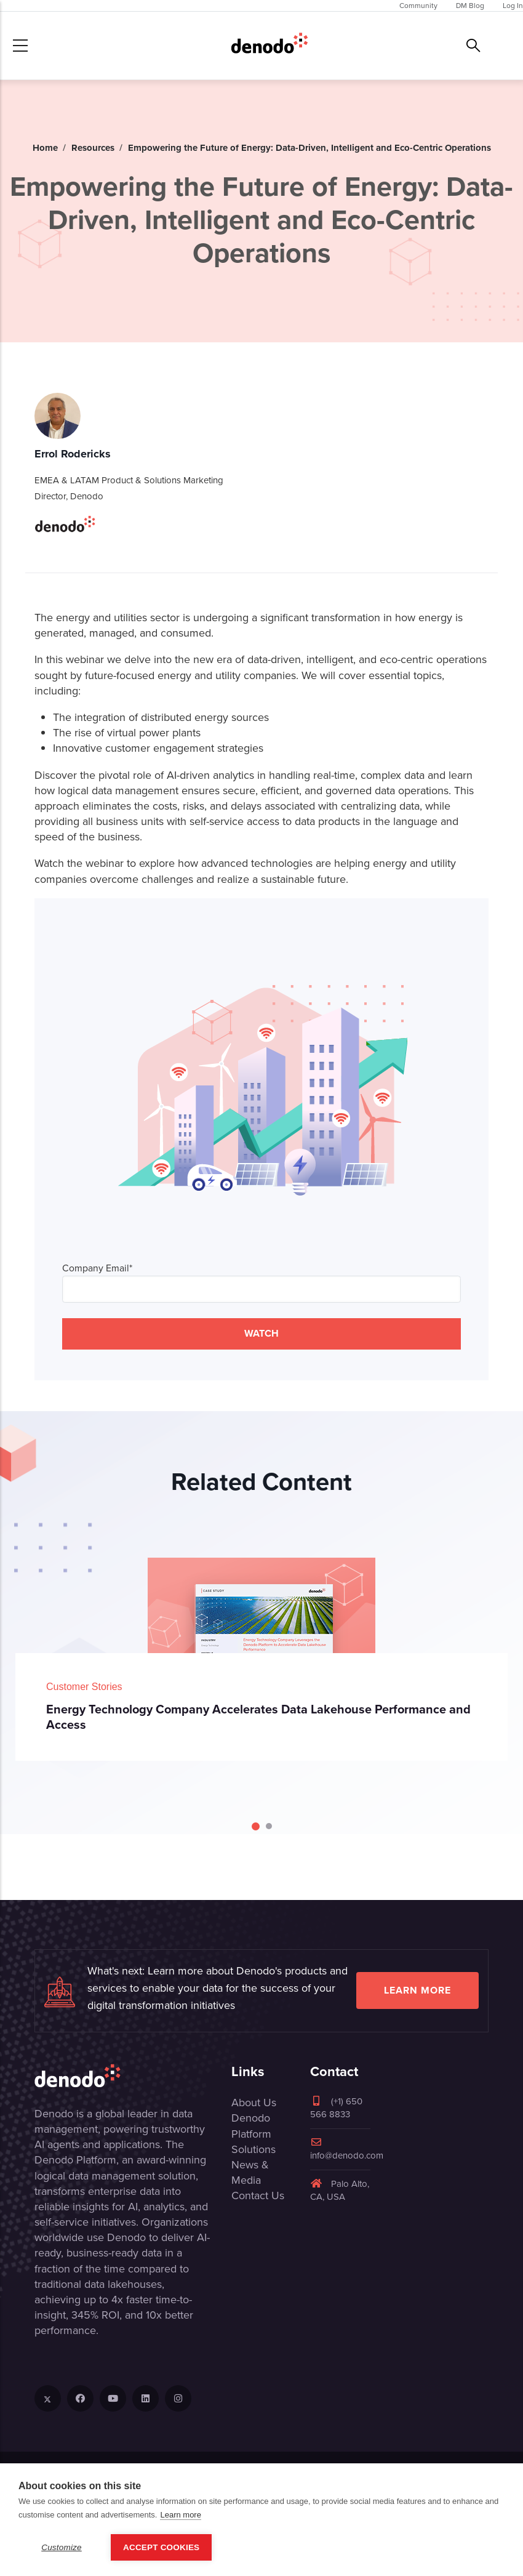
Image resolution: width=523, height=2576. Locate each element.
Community (418, 5)
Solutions (253, 2149)
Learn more (417, 1990)
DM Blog (470, 5)
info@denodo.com (346, 2149)
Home (45, 148)
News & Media (250, 2172)
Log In (513, 5)
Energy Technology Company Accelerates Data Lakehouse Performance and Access (258, 1717)
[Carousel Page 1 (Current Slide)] (256, 1826)
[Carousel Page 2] (269, 1826)
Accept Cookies (161, 2547)
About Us (253, 2103)
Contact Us (257, 2196)
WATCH (261, 1333)
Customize (61, 2547)
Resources (92, 148)
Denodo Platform (251, 2125)
